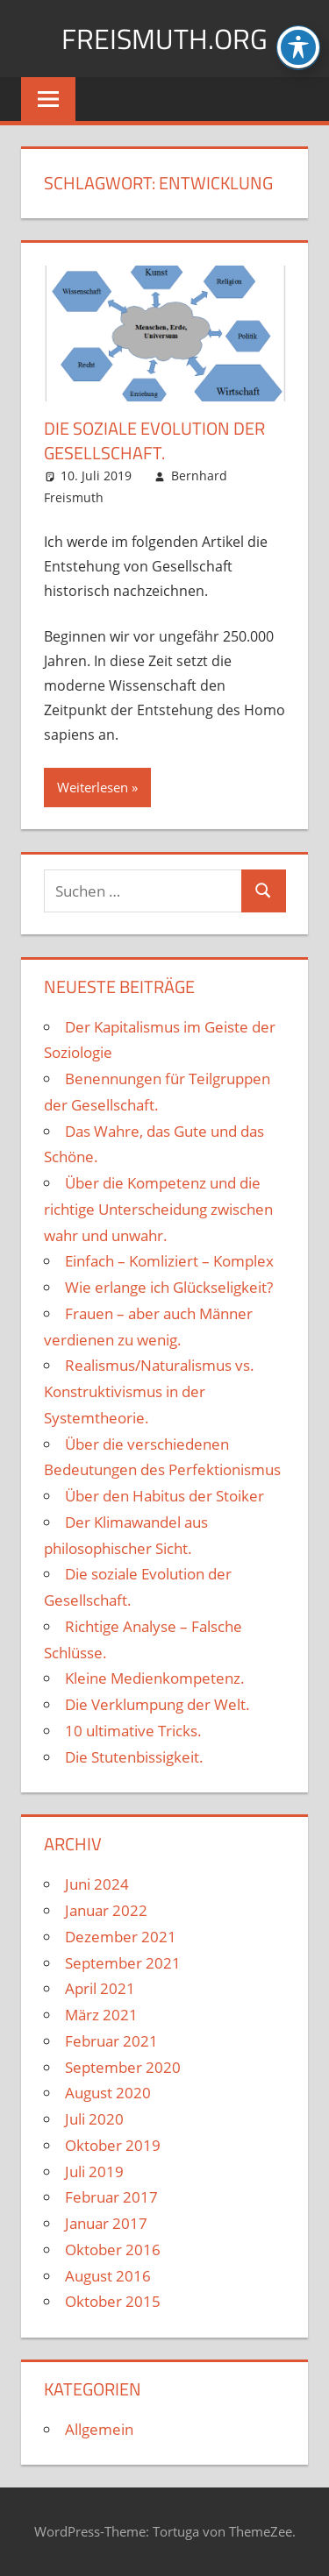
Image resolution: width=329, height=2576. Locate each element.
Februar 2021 (111, 2041)
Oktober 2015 (113, 2301)
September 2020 (123, 2067)
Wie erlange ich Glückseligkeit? (169, 1287)
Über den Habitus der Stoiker (164, 1496)
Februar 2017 (111, 2197)
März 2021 (101, 2015)
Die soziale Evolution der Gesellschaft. (154, 440)
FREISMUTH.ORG (164, 39)
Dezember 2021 (120, 1937)
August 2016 (108, 2276)
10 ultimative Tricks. (133, 1731)
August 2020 (108, 2093)
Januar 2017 (106, 2223)
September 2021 (123, 1963)
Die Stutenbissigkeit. (134, 1757)
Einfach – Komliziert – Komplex (169, 1261)
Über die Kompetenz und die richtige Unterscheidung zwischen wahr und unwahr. (158, 1209)
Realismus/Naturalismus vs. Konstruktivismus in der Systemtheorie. (149, 1391)
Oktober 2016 (113, 2249)
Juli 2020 (94, 2119)
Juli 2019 (94, 2171)
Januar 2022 (106, 1910)
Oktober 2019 (113, 2145)
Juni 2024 (97, 1884)
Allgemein (99, 2429)
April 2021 (100, 1988)
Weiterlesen (92, 787)
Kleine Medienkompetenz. (155, 1678)
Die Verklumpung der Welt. (157, 1704)
